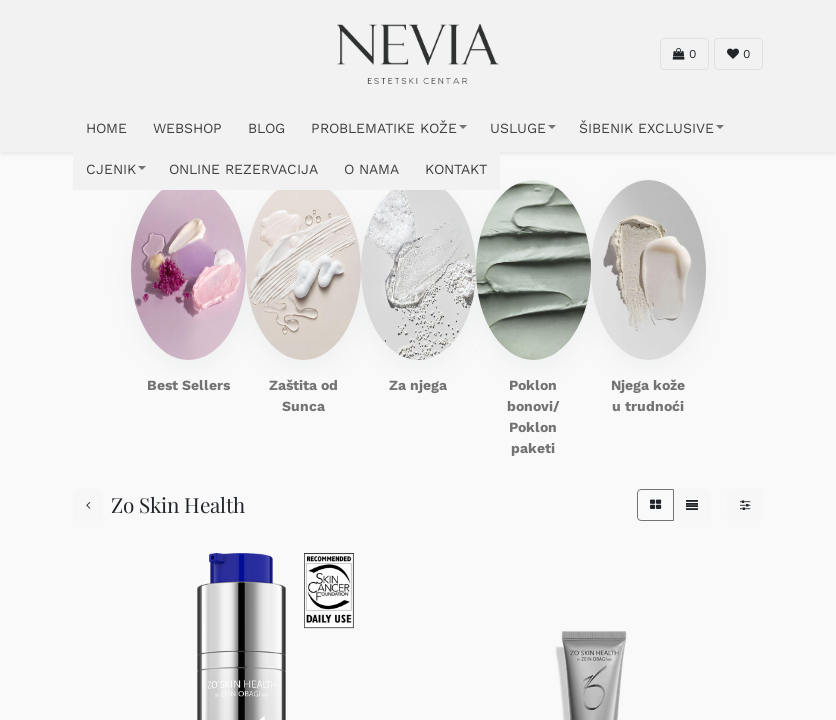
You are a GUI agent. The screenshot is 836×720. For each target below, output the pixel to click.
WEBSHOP (187, 128)
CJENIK (111, 169)
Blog (266, 128)
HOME (106, 128)
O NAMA (371, 169)
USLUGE (518, 128)
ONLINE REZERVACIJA (243, 169)
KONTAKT (456, 169)
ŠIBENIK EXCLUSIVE (646, 128)
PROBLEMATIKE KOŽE (384, 128)
